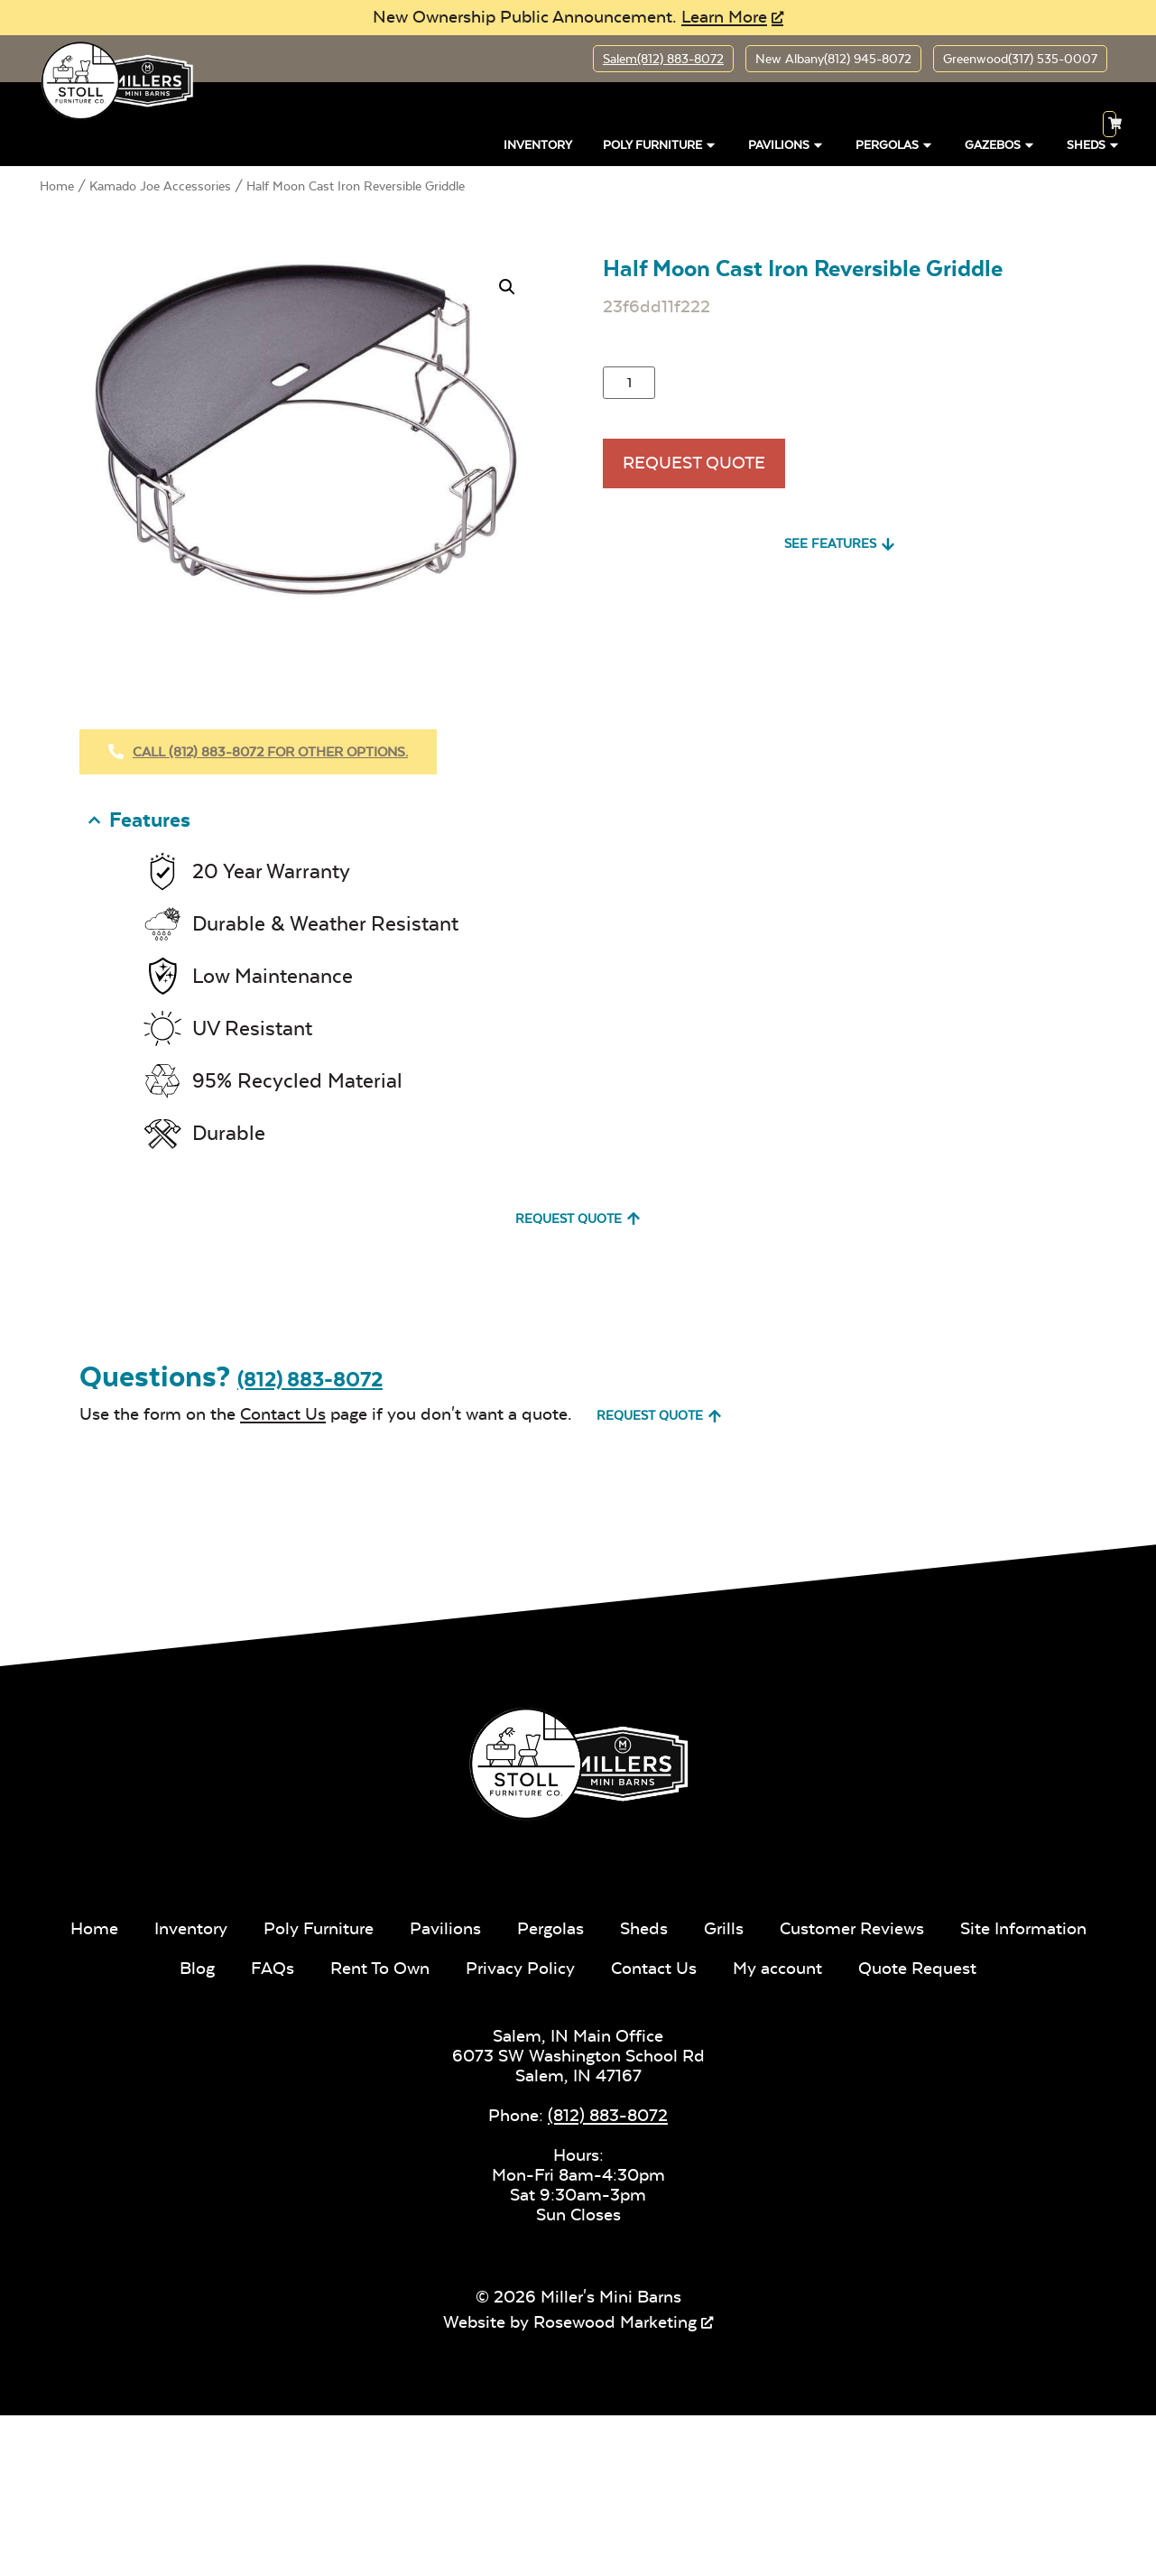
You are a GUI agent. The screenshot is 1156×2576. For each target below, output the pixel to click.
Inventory (538, 145)
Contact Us (283, 1414)
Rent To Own (380, 1968)
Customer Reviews (852, 1928)
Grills (724, 1928)
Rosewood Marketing (615, 2322)
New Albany (833, 59)
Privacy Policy (520, 1968)
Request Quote (694, 462)
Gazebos (1000, 145)
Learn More (724, 16)
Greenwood (1020, 59)
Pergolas (894, 145)
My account (777, 1968)
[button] (507, 287)
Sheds (644, 1928)
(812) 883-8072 (310, 1379)
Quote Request (917, 1968)
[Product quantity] (629, 382)
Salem (663, 59)
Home (57, 186)
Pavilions (786, 145)
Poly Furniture (660, 145)
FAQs (272, 1968)
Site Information (1023, 1928)
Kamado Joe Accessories (160, 186)
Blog (197, 1968)
